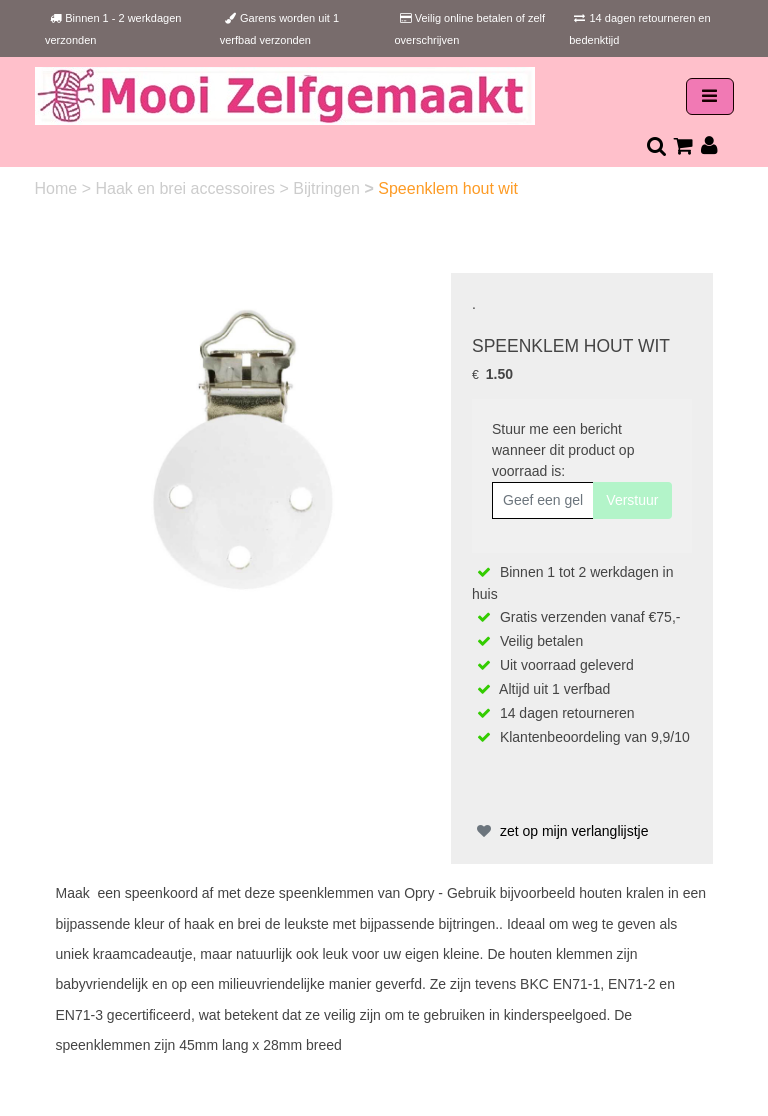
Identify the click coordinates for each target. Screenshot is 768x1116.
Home (58, 188)
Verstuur (632, 500)
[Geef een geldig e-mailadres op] (543, 500)
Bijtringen (328, 188)
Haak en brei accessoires (187, 188)
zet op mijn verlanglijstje (560, 831)
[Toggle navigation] (710, 96)
